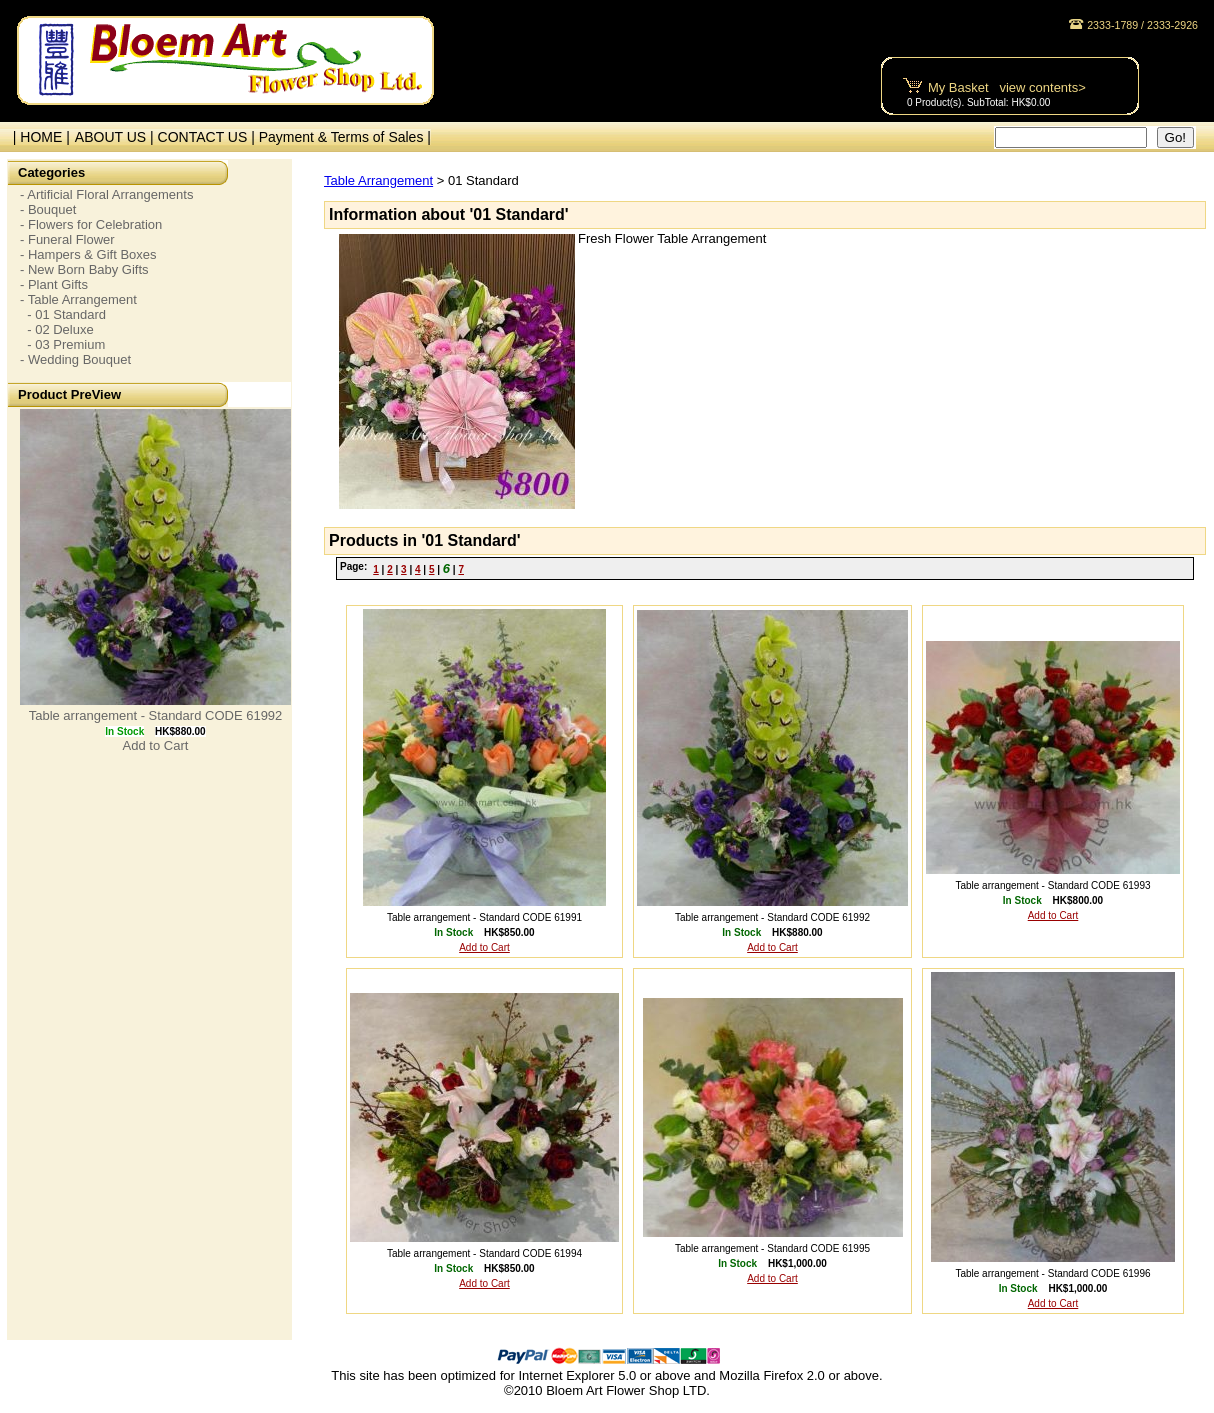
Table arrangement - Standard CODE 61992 (156, 715)
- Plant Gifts (54, 284)
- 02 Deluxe (57, 329)
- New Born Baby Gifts (84, 269)
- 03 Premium (62, 344)
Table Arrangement (378, 180)
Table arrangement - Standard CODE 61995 (772, 1248)
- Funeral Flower (67, 239)
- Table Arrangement (78, 299)
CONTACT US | (208, 137)
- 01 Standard (63, 314)
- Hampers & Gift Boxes (88, 254)
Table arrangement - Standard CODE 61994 (484, 1253)
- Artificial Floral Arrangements (106, 194)
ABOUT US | (116, 137)
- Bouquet (48, 209)
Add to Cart (156, 745)
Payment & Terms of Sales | (345, 137)
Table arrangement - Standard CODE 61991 (484, 917)
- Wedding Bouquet (75, 359)
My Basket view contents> (1007, 87)
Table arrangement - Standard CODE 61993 (1052, 885)
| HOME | (37, 137)
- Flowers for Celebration (91, 224)
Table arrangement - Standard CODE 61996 (1052, 1273)
